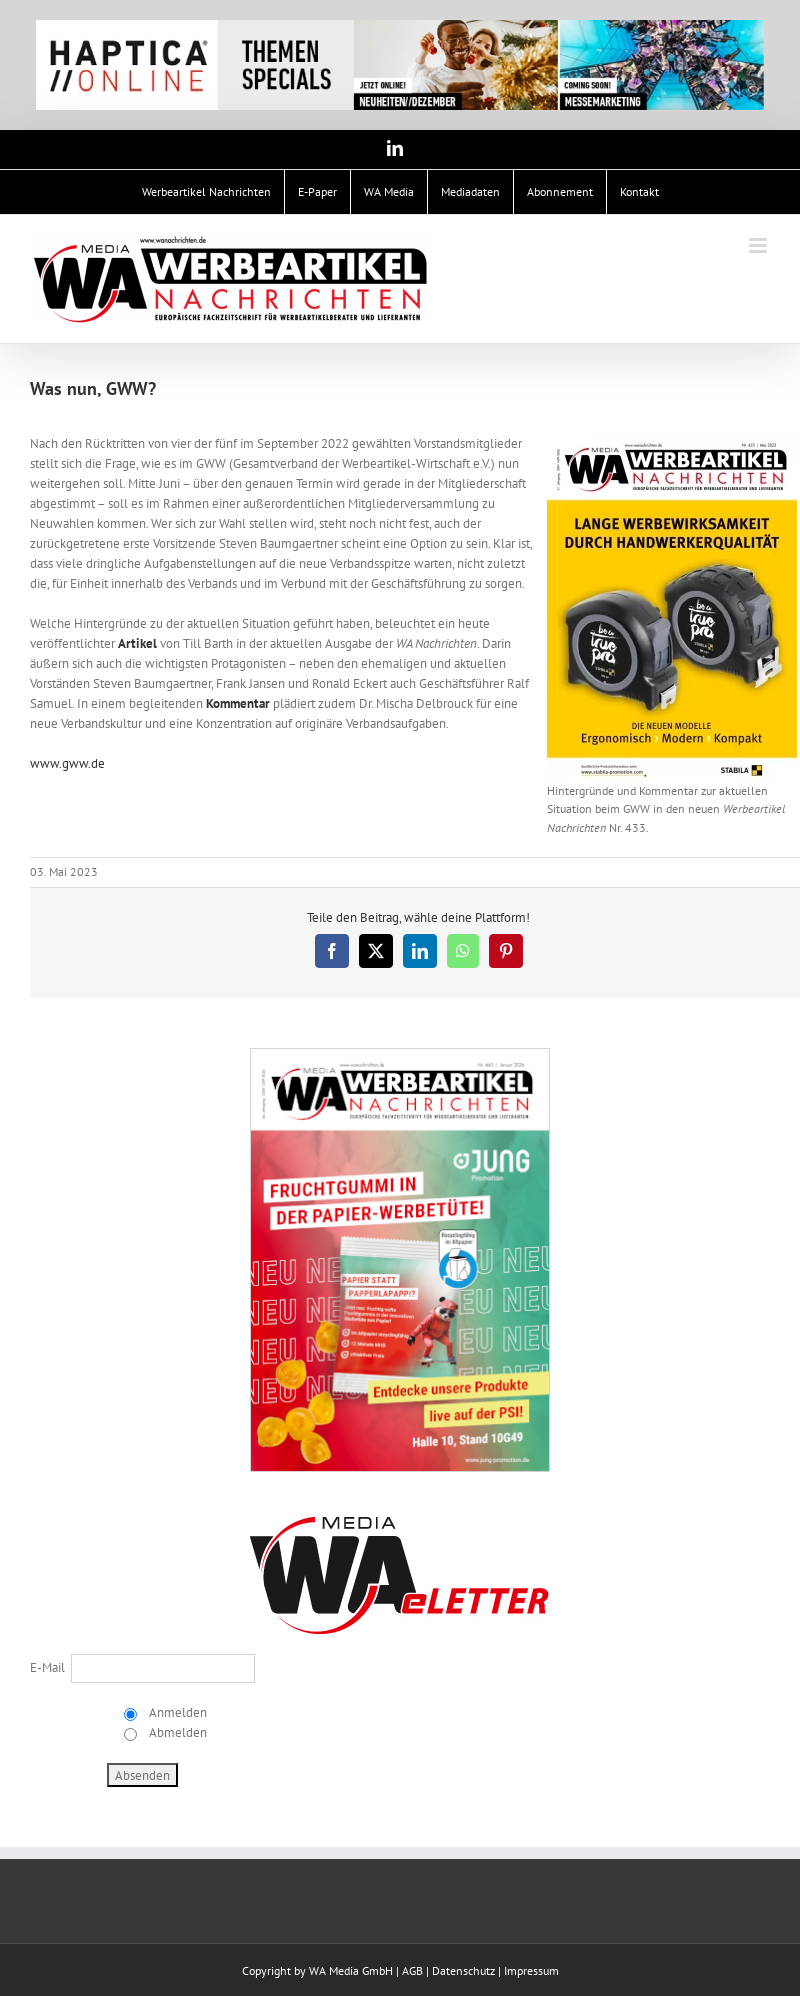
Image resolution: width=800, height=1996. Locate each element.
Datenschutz (463, 1970)
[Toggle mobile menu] (759, 245)
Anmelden (176, 1712)
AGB (412, 1970)
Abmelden (176, 1732)
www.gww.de (67, 763)
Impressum (531, 1970)
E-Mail (47, 1667)
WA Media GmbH (351, 1970)
